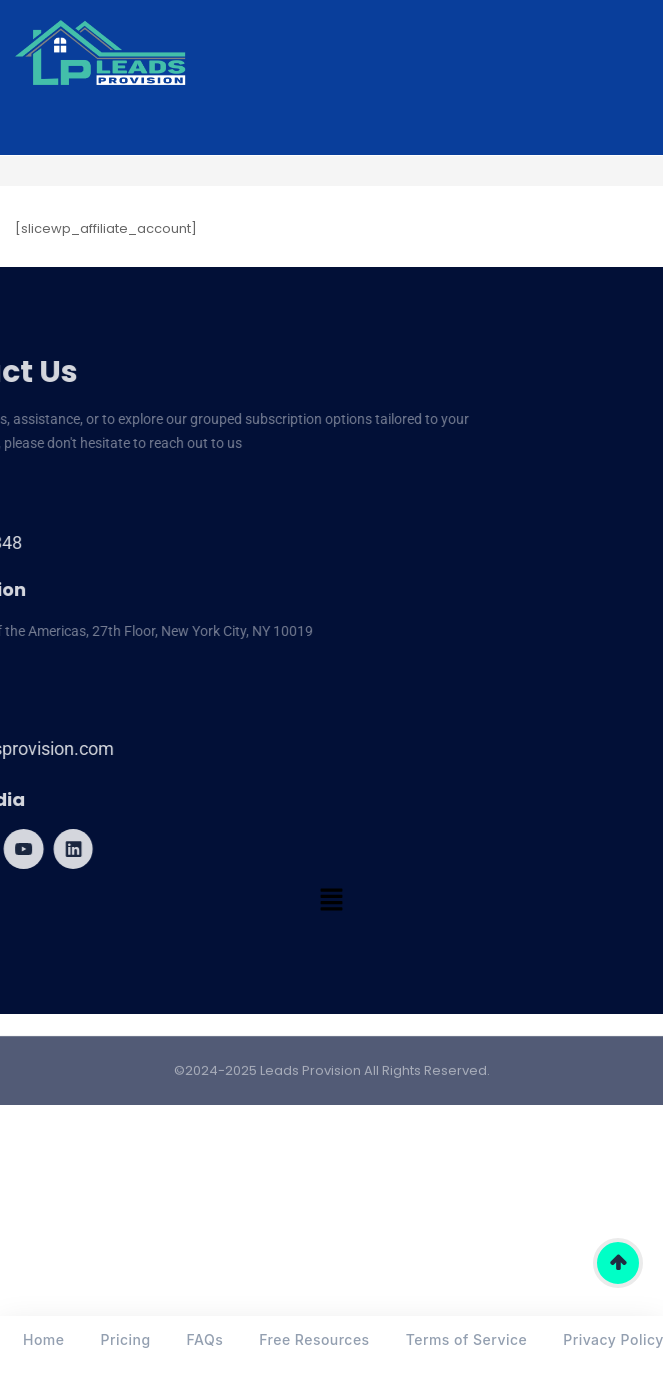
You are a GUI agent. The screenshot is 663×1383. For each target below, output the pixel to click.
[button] (331, 902)
